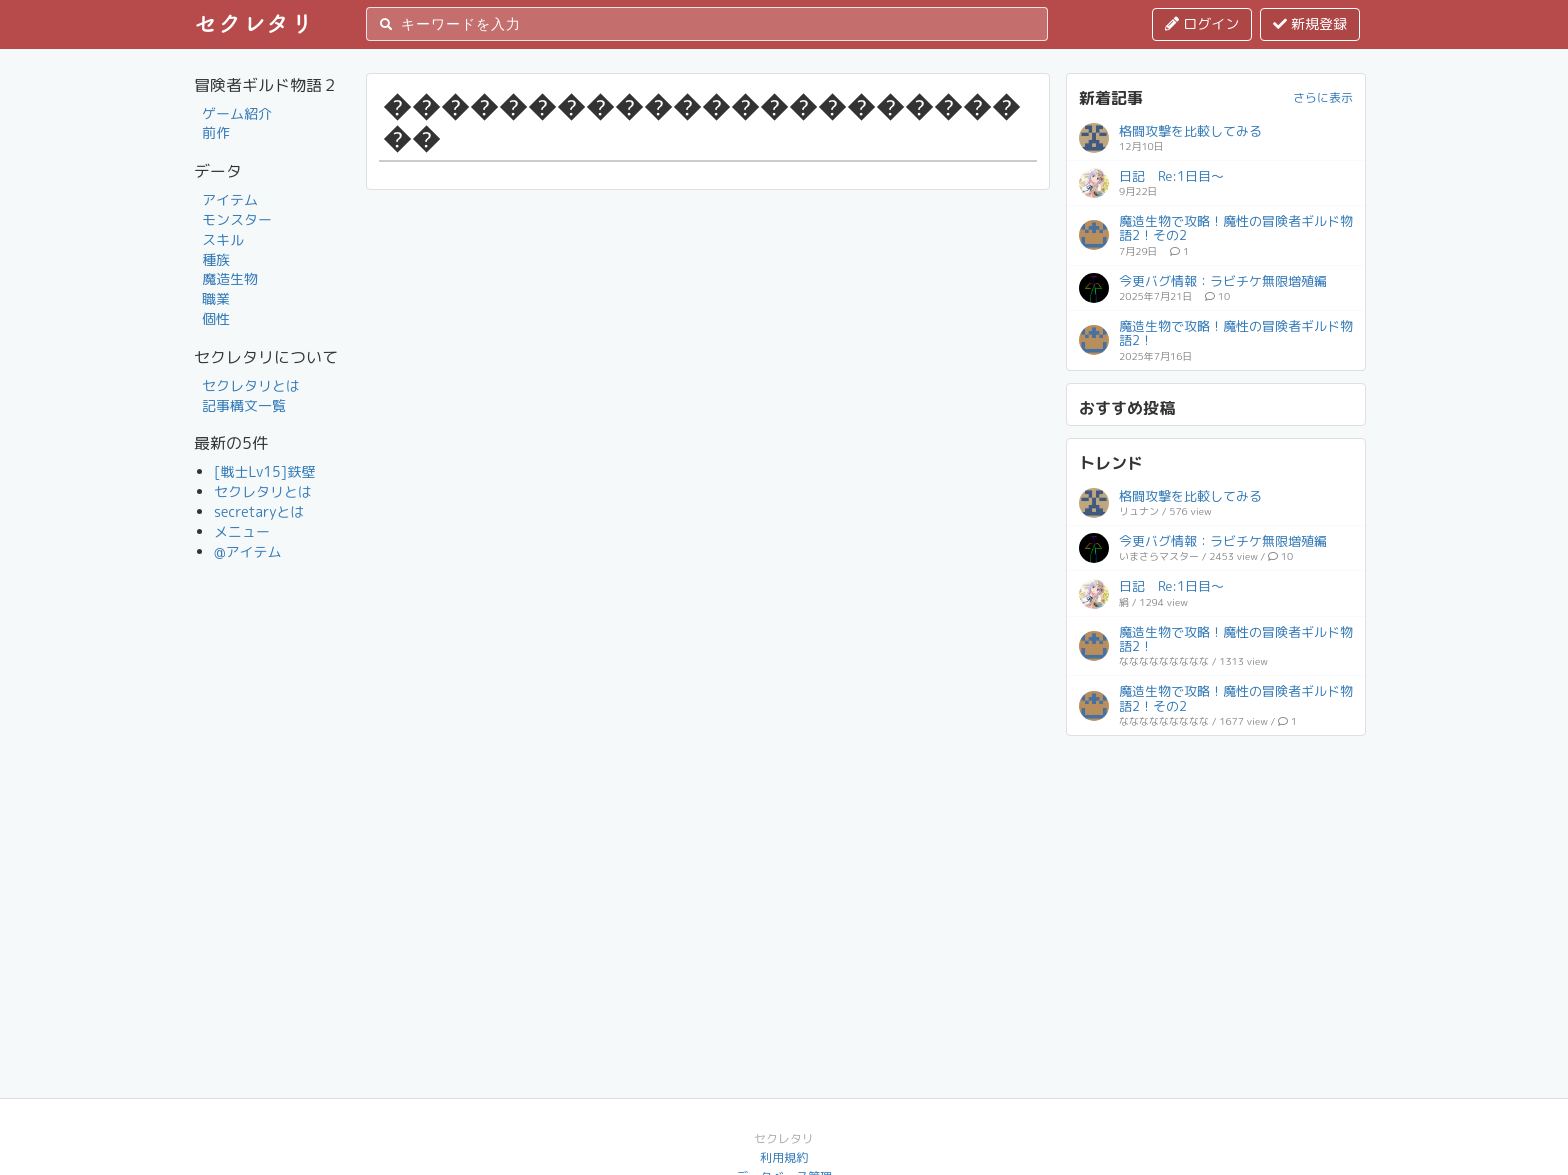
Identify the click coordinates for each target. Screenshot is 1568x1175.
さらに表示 (1323, 97)
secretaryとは (259, 511)
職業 (216, 298)
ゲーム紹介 (237, 113)
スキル (223, 239)
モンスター (237, 219)
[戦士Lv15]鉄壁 (264, 471)
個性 (216, 318)
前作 (216, 132)
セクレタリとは (251, 385)
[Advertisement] (1216, 873)
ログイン (1202, 23)
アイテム (230, 199)
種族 (216, 259)
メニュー (242, 531)
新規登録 (1310, 23)
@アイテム (248, 551)
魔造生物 (230, 278)
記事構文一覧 (244, 405)
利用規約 (784, 1157)
